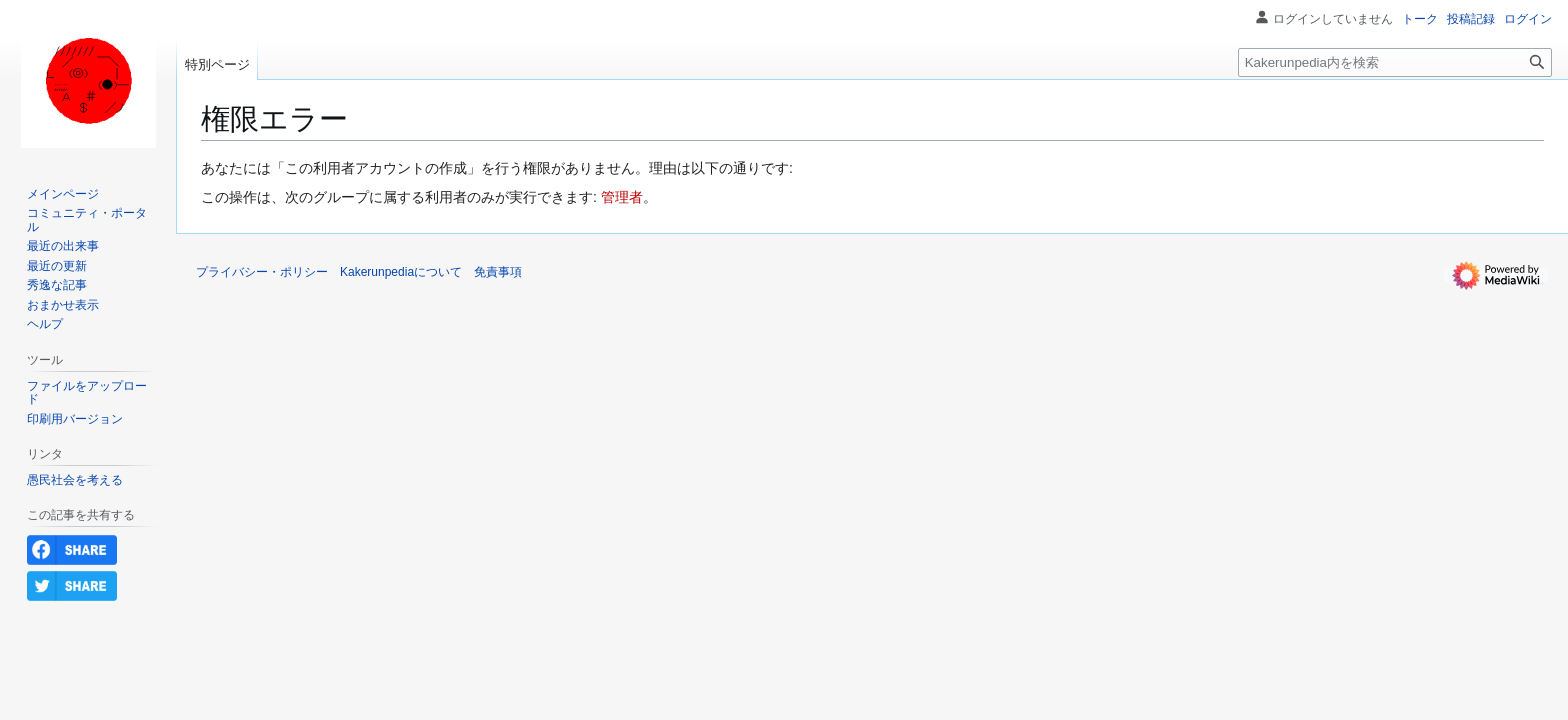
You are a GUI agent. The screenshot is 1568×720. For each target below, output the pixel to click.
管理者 (622, 197)
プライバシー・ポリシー (262, 272)
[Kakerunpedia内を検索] (1395, 62)
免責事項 (498, 272)
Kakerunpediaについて (401, 272)
